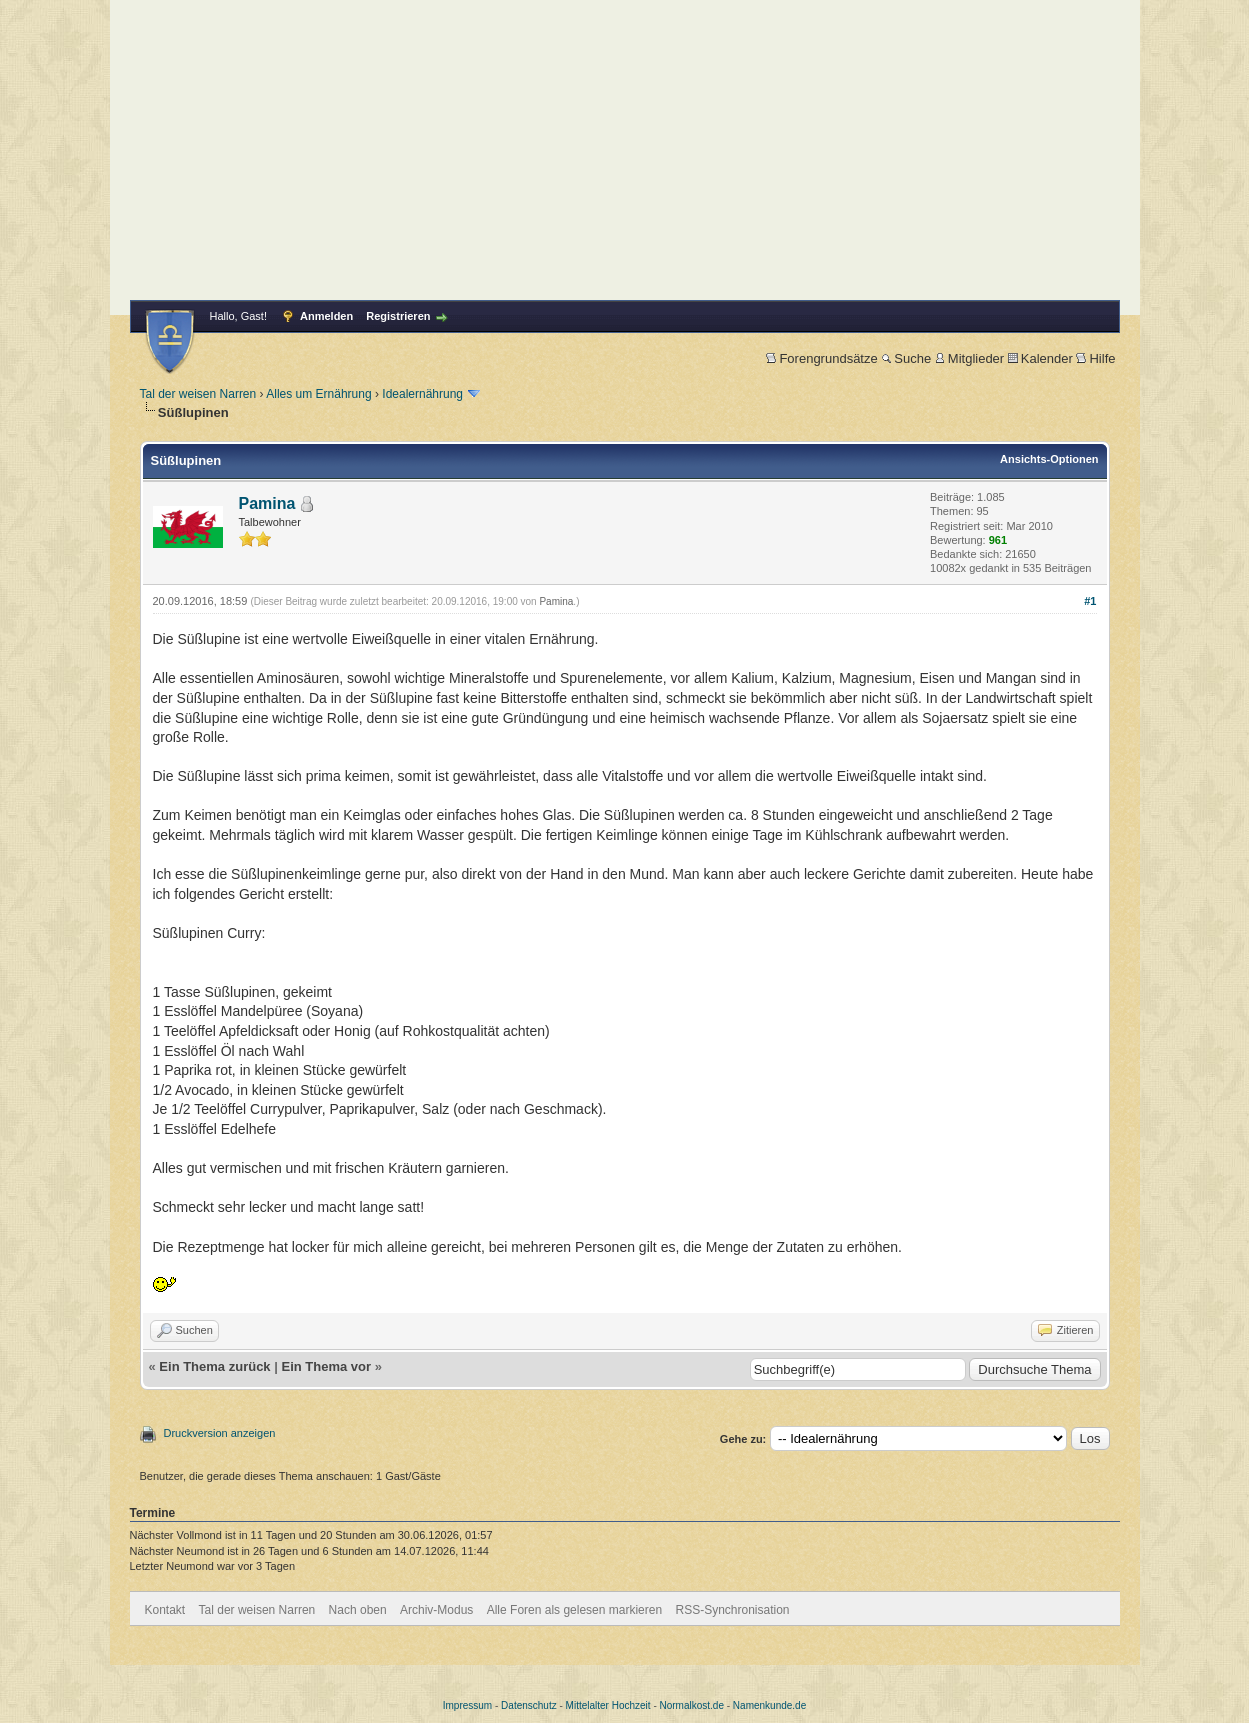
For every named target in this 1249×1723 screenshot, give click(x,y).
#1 (1090, 601)
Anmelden (326, 316)
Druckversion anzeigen (220, 1433)
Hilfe (1095, 358)
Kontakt (165, 1610)
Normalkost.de (692, 1705)
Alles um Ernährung (318, 394)
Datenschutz (529, 1705)
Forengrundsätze (821, 358)
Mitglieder (969, 358)
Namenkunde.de (769, 1705)
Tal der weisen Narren (198, 394)
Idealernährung (422, 394)
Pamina (267, 503)
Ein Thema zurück (214, 1366)
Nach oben (358, 1610)
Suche (906, 358)
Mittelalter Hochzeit (608, 1705)
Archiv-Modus (436, 1610)
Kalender (1040, 358)
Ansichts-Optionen (1049, 459)
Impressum (467, 1705)
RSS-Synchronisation (732, 1610)
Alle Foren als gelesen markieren (574, 1610)
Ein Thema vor (326, 1366)
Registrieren (398, 316)
